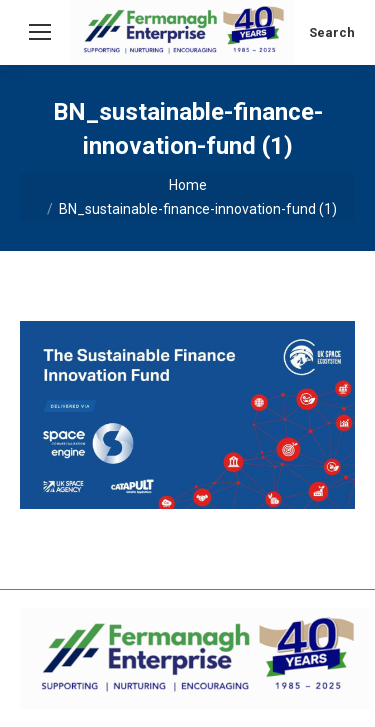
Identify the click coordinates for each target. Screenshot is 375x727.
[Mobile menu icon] (40, 32)
